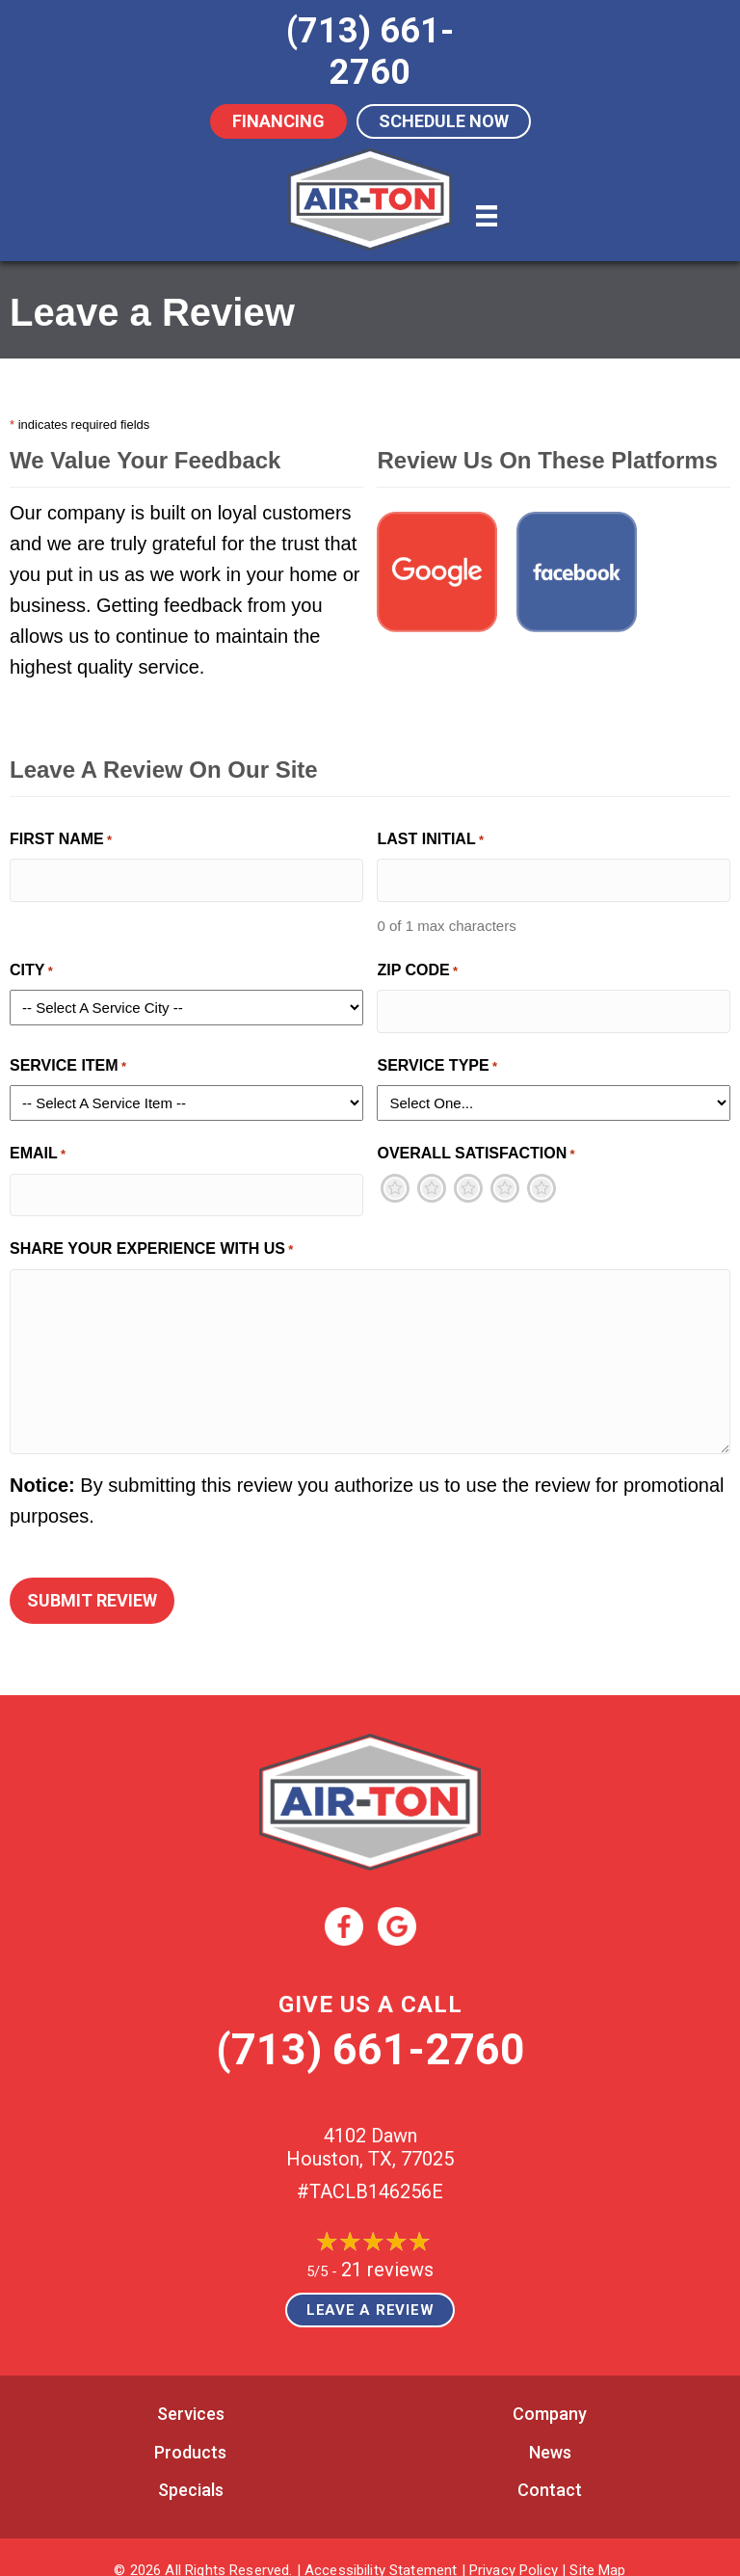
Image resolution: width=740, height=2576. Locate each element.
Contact (549, 2467)
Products (190, 2429)
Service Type (437, 1058)
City (31, 967)
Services (191, 2390)
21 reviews (387, 2246)
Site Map (597, 2547)
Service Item (68, 1058)
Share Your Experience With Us (151, 1236)
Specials (191, 2467)
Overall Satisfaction (475, 1145)
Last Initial (430, 841)
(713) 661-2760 (370, 2026)
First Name (61, 841)
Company (550, 2390)
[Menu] (486, 216)
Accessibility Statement (380, 2547)
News (550, 2429)
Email (38, 1145)
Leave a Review (370, 2287)
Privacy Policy (513, 2547)
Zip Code (417, 967)
